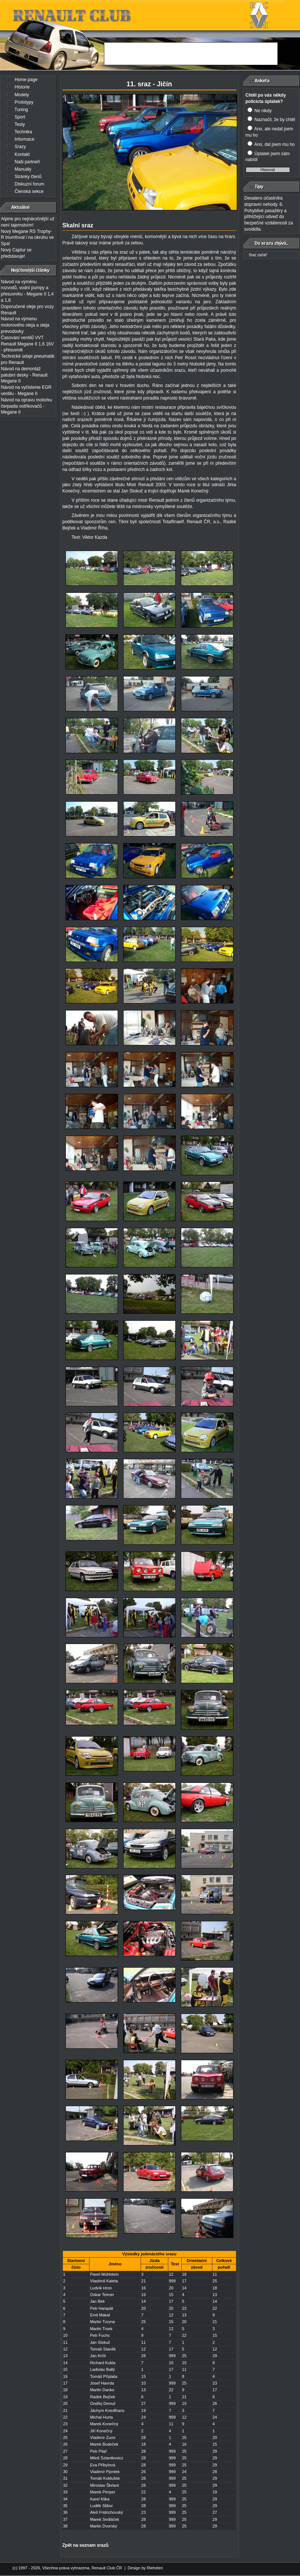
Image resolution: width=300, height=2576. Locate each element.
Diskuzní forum (29, 184)
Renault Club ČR (106, 2568)
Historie (22, 87)
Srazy (20, 146)
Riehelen (155, 2568)
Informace (24, 139)
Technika (23, 131)
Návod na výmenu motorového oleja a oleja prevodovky (25, 325)
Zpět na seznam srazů (86, 2545)
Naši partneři (27, 161)
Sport (20, 117)
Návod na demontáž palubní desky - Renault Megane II (24, 375)
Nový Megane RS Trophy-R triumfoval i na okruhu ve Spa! (27, 238)
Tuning (21, 109)
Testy (19, 124)
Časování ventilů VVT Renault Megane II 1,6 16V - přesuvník (27, 344)
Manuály (23, 169)
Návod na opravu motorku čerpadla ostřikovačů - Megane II (26, 406)
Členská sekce (29, 191)
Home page (26, 79)
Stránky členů (28, 176)
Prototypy (24, 102)
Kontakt (22, 154)
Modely (22, 94)
